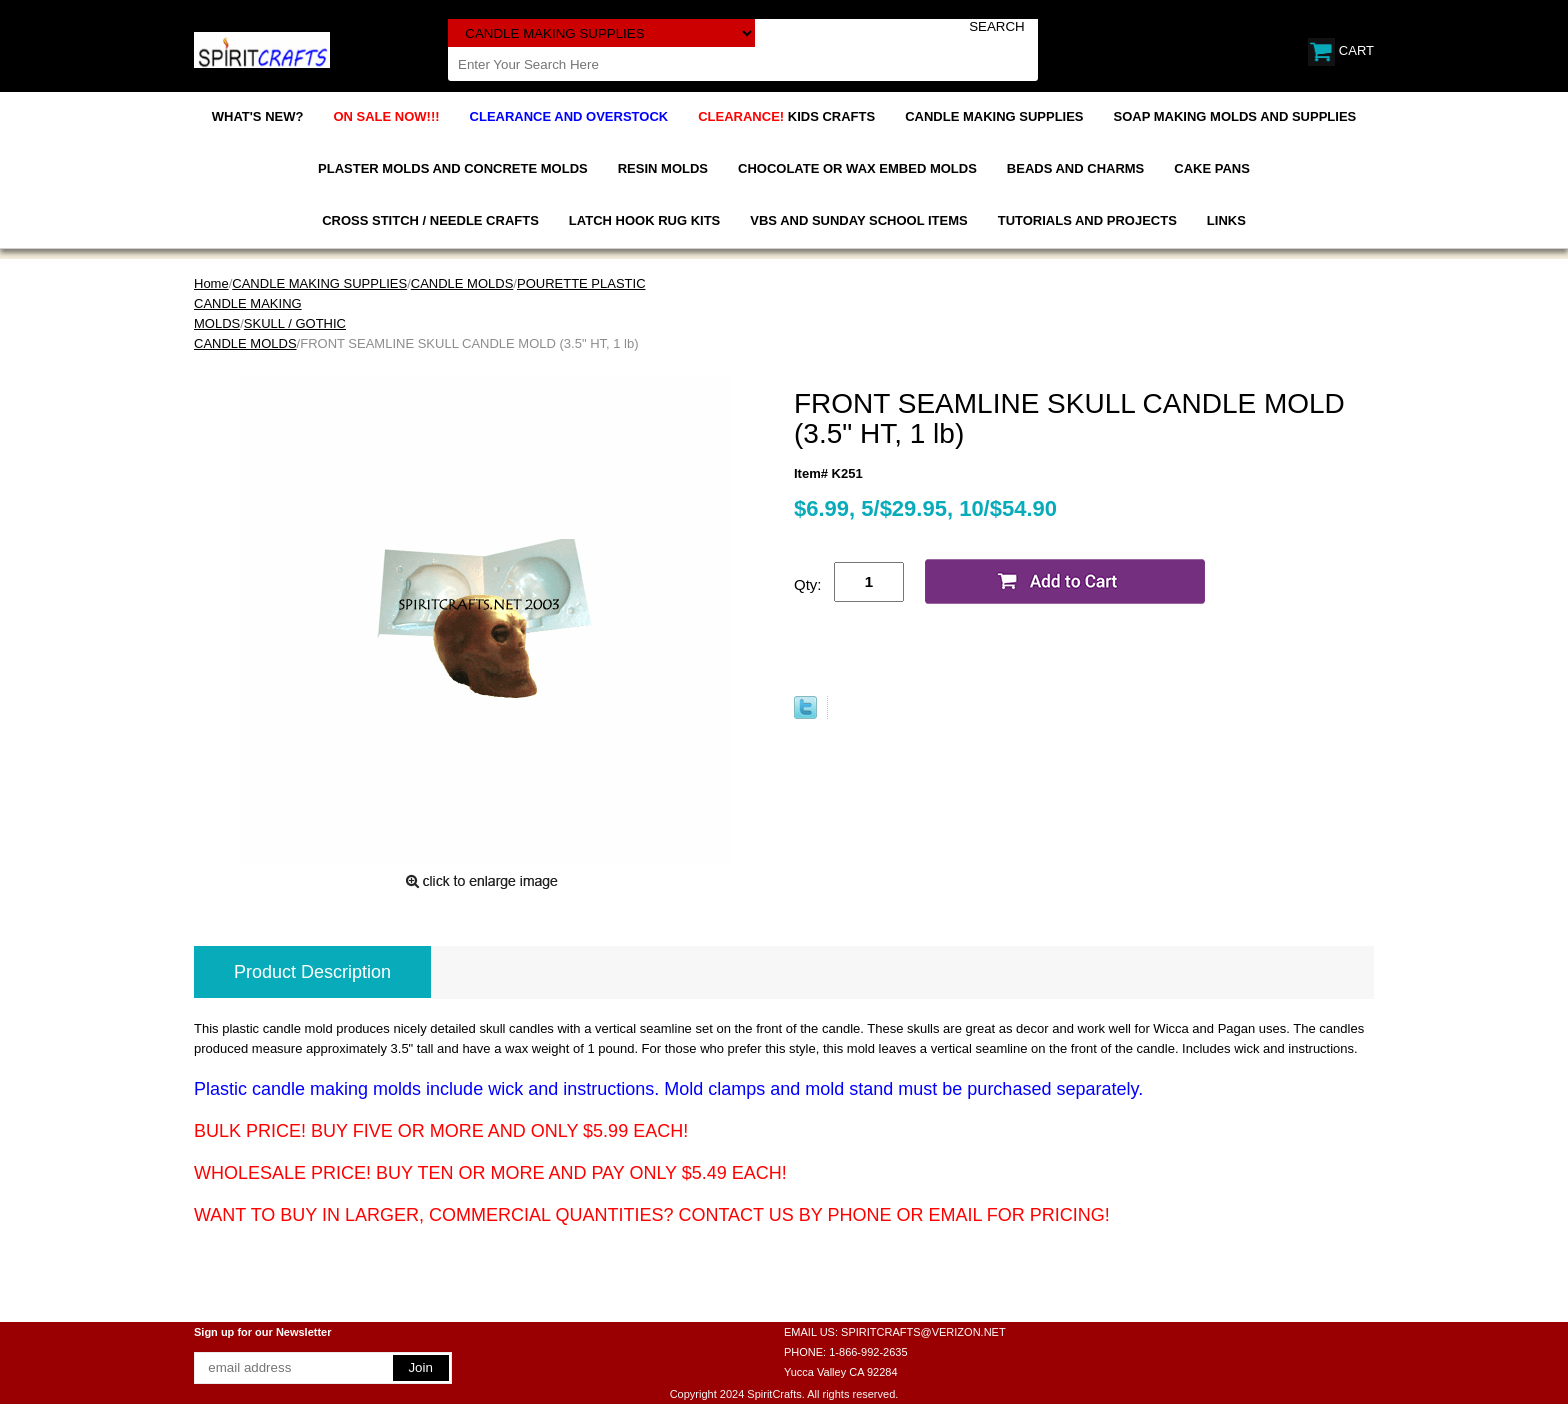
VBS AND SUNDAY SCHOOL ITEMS (858, 220)
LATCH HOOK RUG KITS (644, 220)
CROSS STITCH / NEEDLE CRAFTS (430, 220)
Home (211, 283)
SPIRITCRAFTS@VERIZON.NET (923, 1332)
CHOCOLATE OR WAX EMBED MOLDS (857, 168)
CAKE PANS (1212, 168)
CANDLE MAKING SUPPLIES (994, 116)
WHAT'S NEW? (258, 116)
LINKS (1226, 220)
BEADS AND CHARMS (1075, 168)
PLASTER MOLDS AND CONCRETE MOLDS (453, 168)
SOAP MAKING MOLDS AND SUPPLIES (1235, 116)
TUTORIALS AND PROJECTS (1087, 220)
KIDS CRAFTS (786, 116)
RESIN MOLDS (663, 168)
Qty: (808, 584)
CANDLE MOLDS (462, 283)
